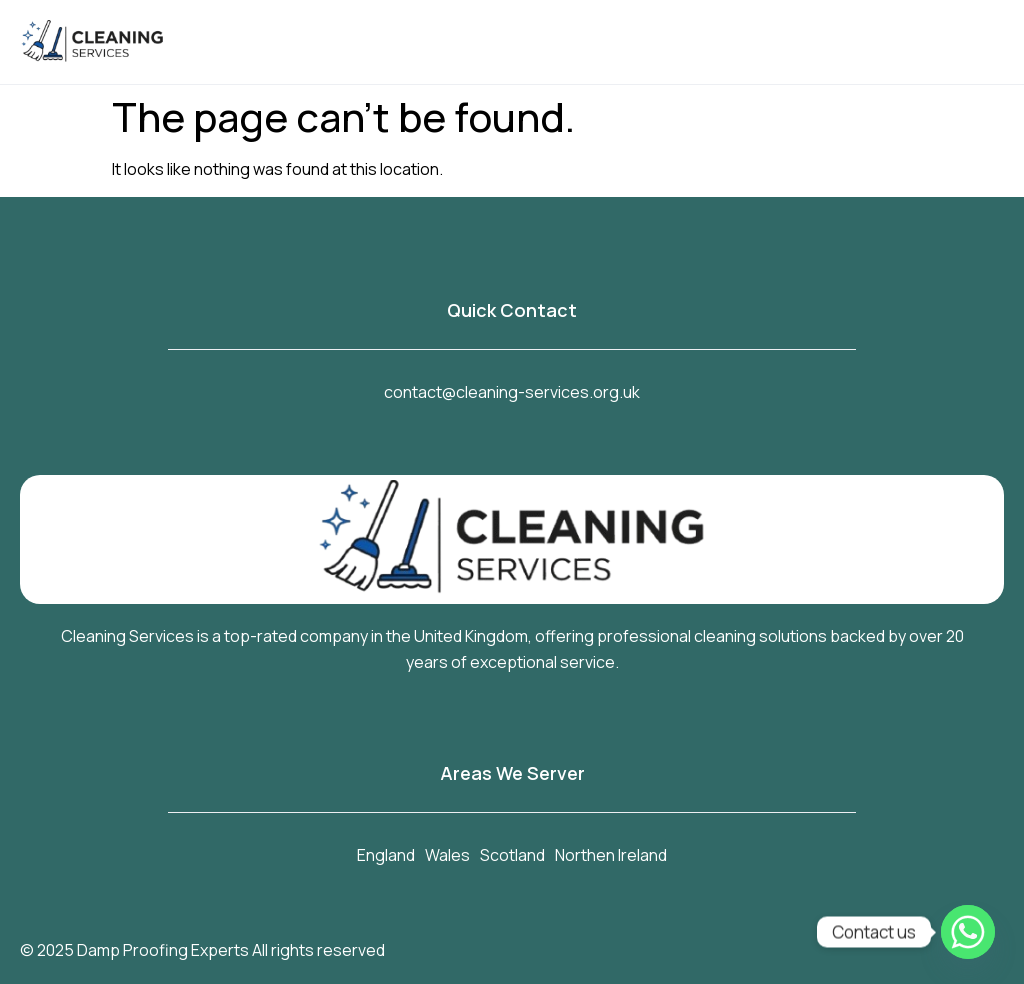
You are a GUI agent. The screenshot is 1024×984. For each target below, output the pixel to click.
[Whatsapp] (968, 932)
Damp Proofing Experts (163, 950)
